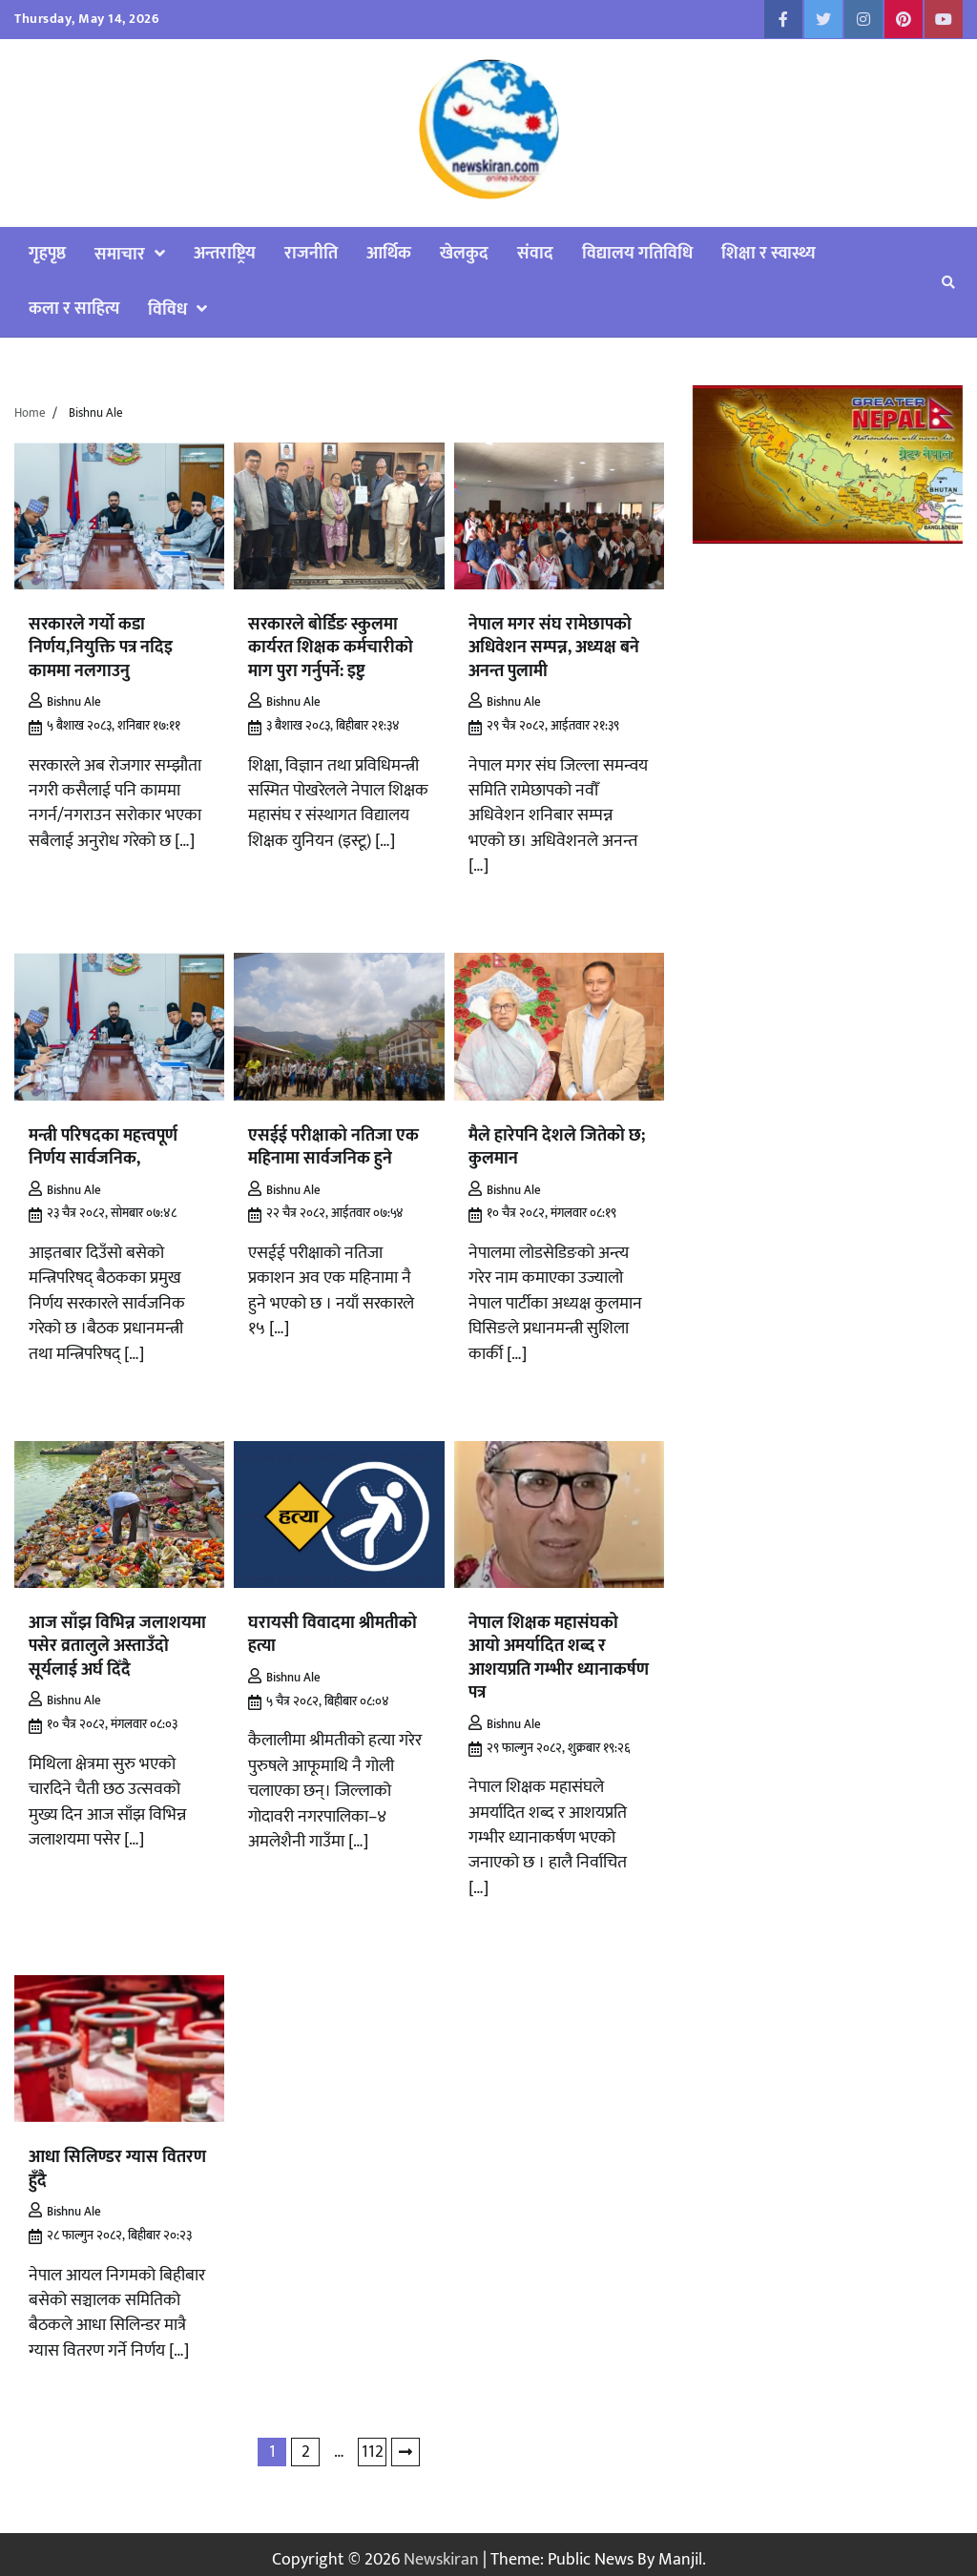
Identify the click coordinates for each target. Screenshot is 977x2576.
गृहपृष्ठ (47, 253)
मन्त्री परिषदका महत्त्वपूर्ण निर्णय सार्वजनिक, (103, 1143)
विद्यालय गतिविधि (637, 253)
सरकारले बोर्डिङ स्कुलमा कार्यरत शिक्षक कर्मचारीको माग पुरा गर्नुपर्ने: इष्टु (330, 646)
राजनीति (311, 253)
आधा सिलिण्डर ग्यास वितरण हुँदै (117, 2158)
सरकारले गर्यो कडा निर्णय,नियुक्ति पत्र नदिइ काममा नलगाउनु (101, 646)
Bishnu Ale (65, 700)
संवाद (535, 253)
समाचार (119, 254)
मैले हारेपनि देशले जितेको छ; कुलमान (556, 1143)
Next (405, 2441)
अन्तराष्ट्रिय (225, 253)
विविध (167, 309)
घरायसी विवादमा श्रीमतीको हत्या (332, 1628)
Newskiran (441, 2549)
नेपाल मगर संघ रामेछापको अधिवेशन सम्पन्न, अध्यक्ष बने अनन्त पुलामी (553, 646)
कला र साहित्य (74, 308)
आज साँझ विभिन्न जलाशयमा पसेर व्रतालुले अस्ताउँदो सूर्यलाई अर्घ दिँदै (117, 1640)
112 (373, 2441)
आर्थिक (388, 253)
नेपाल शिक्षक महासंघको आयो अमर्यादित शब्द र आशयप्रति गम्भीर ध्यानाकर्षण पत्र (558, 1651)
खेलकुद (464, 253)
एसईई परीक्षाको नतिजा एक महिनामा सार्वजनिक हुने (333, 1143)
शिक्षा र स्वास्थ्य (768, 253)
